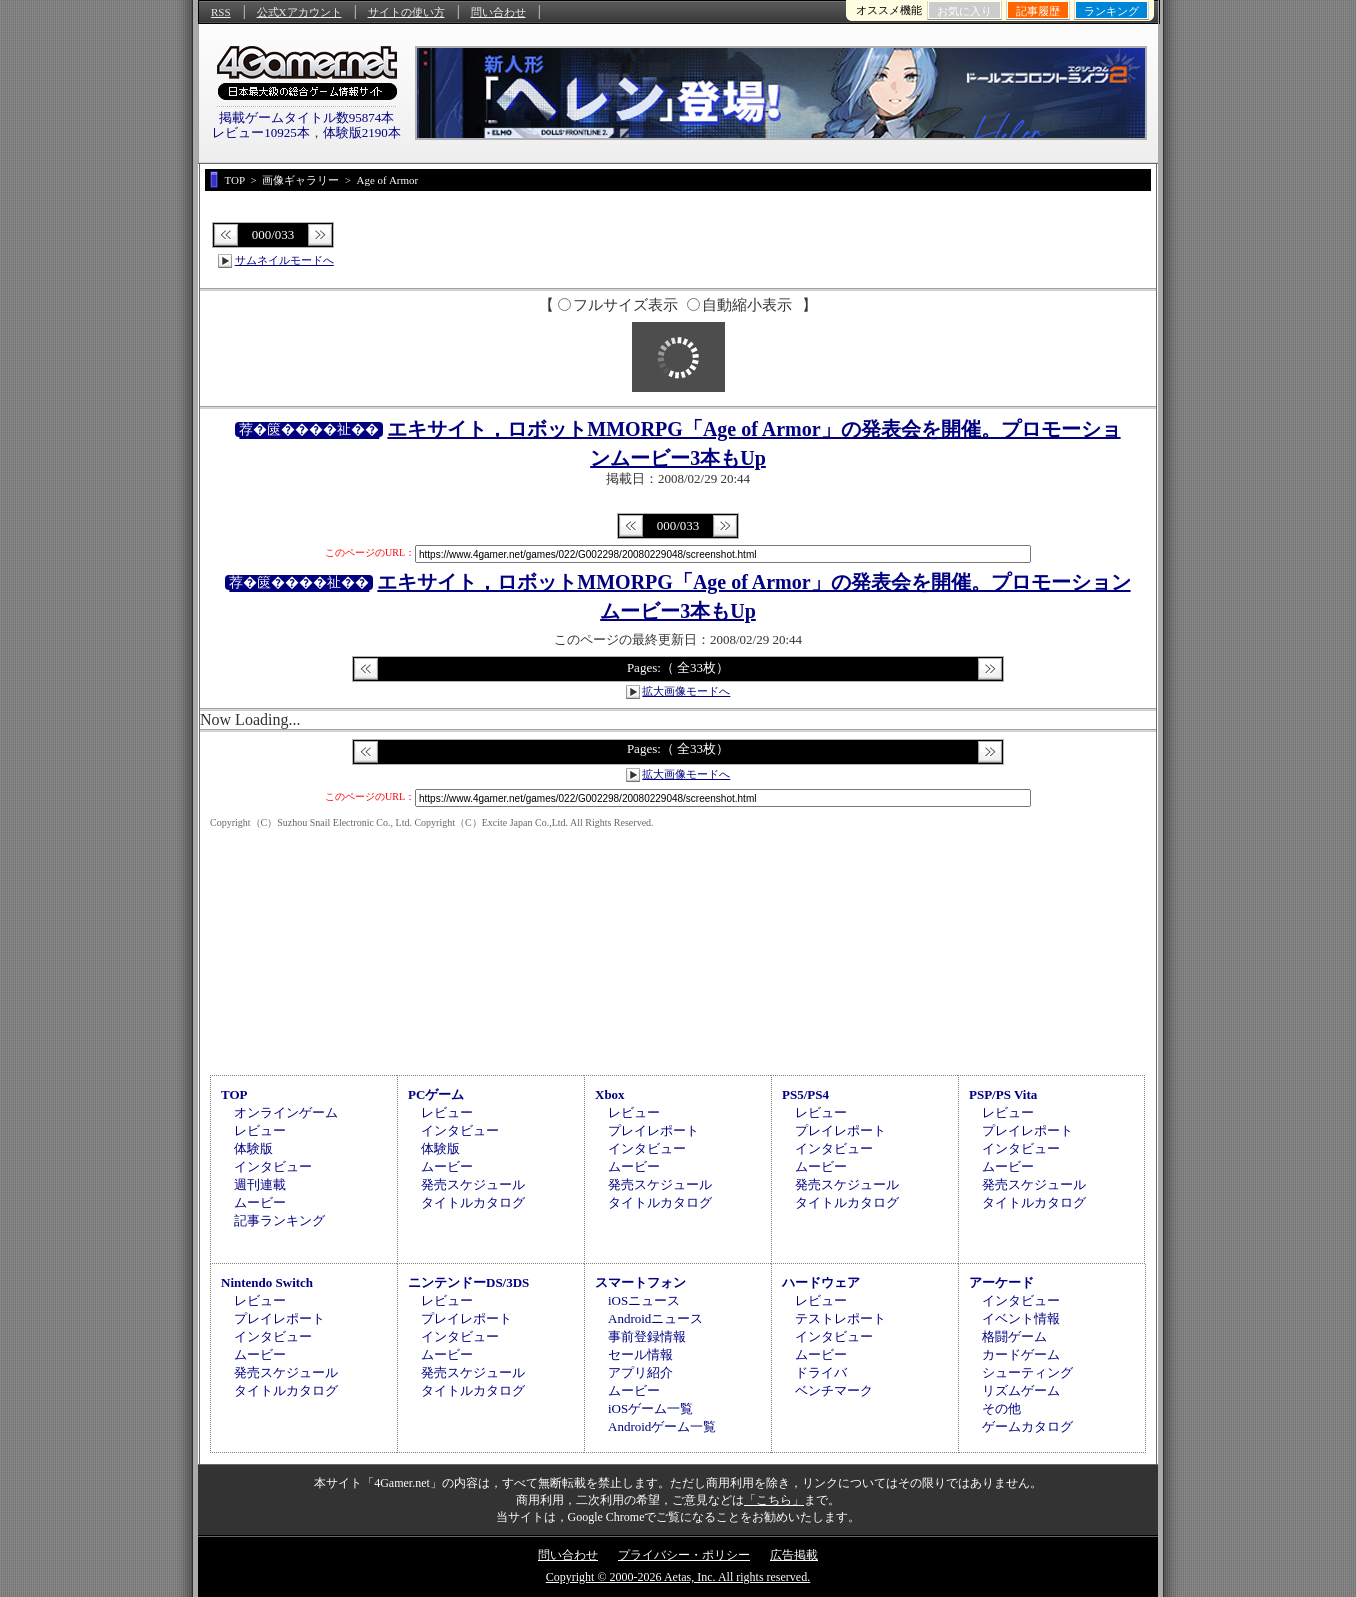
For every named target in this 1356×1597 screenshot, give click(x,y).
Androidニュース (655, 1318)
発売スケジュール (473, 1184)
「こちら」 (774, 1500)
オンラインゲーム (286, 1112)
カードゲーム (1021, 1354)
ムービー (260, 1202)
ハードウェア (821, 1282)
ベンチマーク (834, 1390)
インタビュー (273, 1166)
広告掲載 (794, 1555)
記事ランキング (279, 1220)
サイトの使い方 (406, 12)
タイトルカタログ (473, 1202)
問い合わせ (498, 12)
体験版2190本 (362, 132)
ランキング (1111, 11)
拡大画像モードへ (686, 691)
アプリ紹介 (640, 1372)
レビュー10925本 (261, 132)
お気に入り (964, 11)
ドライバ (821, 1372)
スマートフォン (640, 1282)
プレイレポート (653, 1130)
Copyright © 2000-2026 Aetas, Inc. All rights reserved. (678, 1577)
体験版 (253, 1148)
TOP (234, 1094)
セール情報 (640, 1354)
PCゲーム (436, 1094)
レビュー (260, 1130)
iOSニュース (644, 1300)
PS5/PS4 (805, 1094)
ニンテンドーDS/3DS (468, 1282)
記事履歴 (1038, 11)
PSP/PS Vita (1003, 1094)
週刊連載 (260, 1184)
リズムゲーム (1021, 1390)
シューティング (1027, 1372)
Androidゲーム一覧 (662, 1426)
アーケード (1001, 1282)
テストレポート (840, 1318)
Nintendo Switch (267, 1282)
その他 (1001, 1408)
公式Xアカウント (299, 12)
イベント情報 (1021, 1318)
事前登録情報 (647, 1336)
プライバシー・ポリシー (684, 1555)
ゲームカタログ (1027, 1426)
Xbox (610, 1094)
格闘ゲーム (1014, 1336)
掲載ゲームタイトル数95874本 (307, 117)
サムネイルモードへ (284, 260)
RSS (221, 12)
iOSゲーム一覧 (650, 1408)
